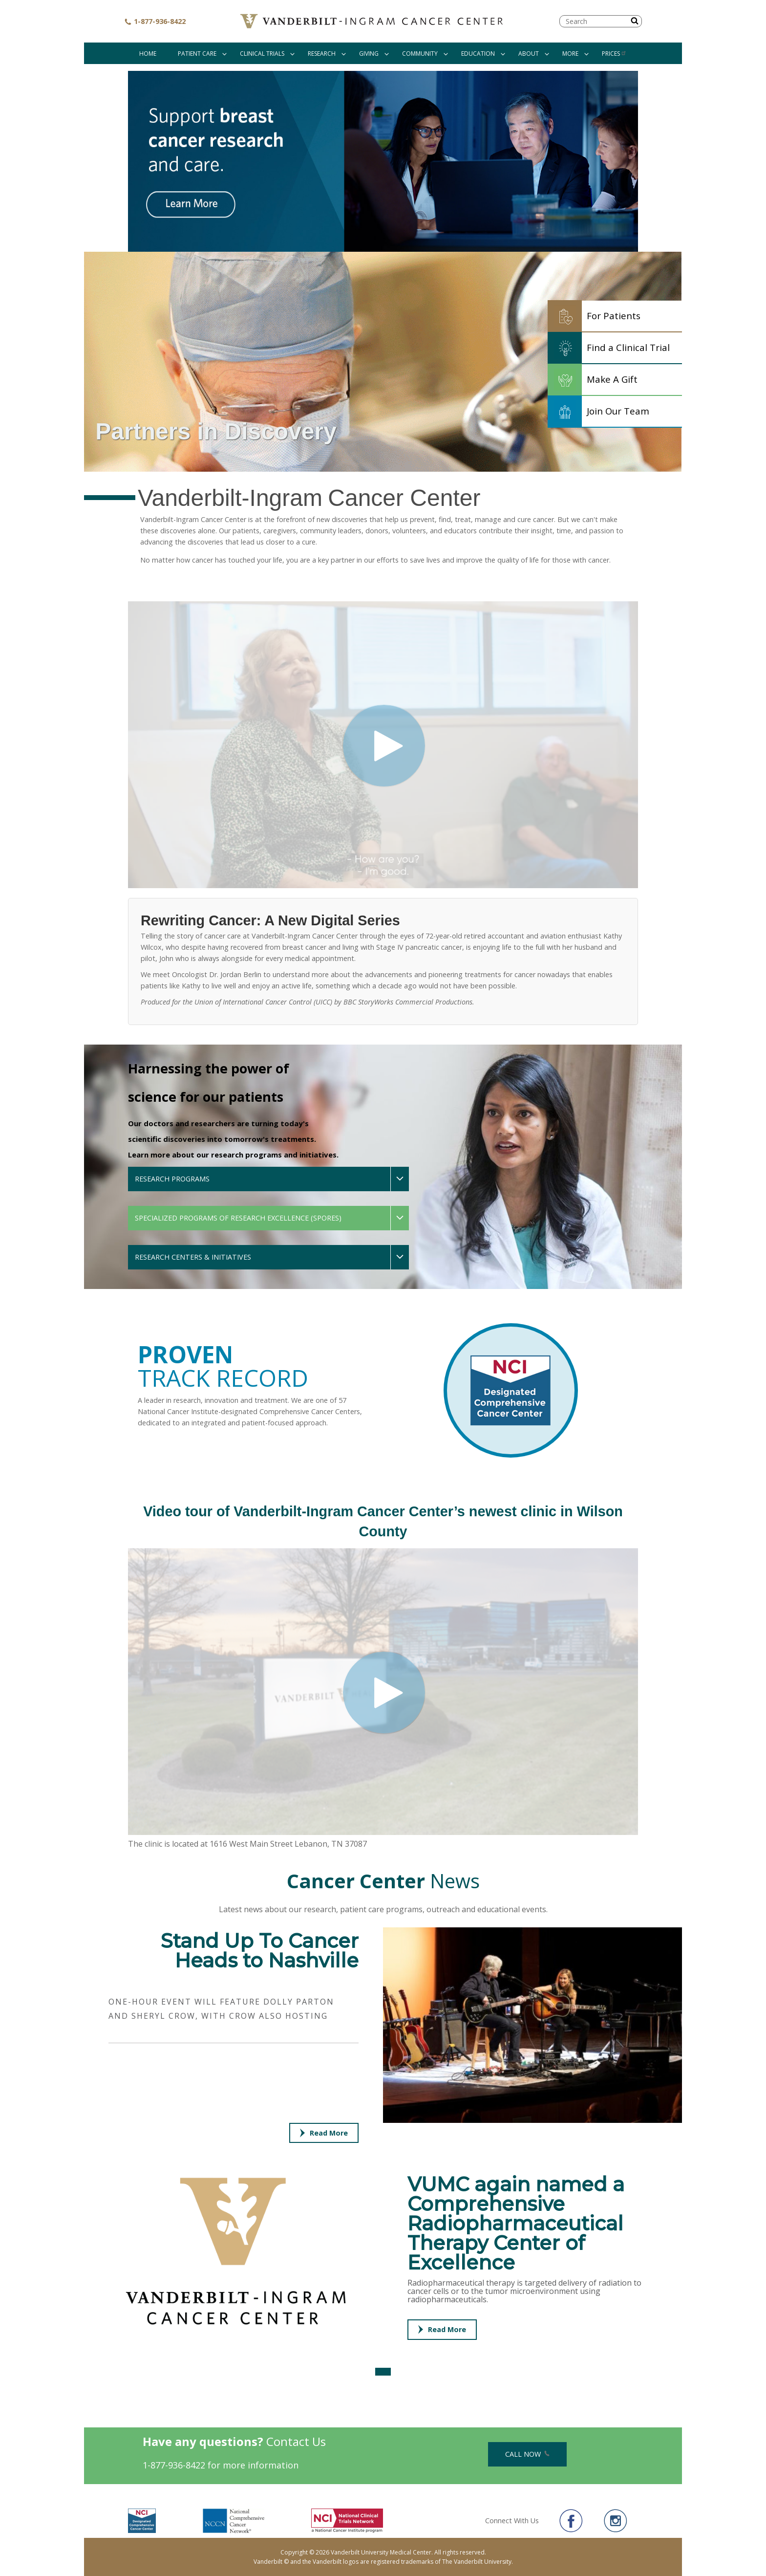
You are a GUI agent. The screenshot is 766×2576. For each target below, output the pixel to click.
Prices (614, 53)
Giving (369, 53)
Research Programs (172, 1178)
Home (147, 53)
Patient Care (197, 53)
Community (420, 53)
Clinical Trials (262, 53)
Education (478, 53)
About (528, 53)
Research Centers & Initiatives (193, 1257)
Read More (324, 2133)
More (570, 53)
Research (322, 53)
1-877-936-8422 (155, 21)
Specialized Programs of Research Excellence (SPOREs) (238, 1218)
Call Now (527, 2454)
